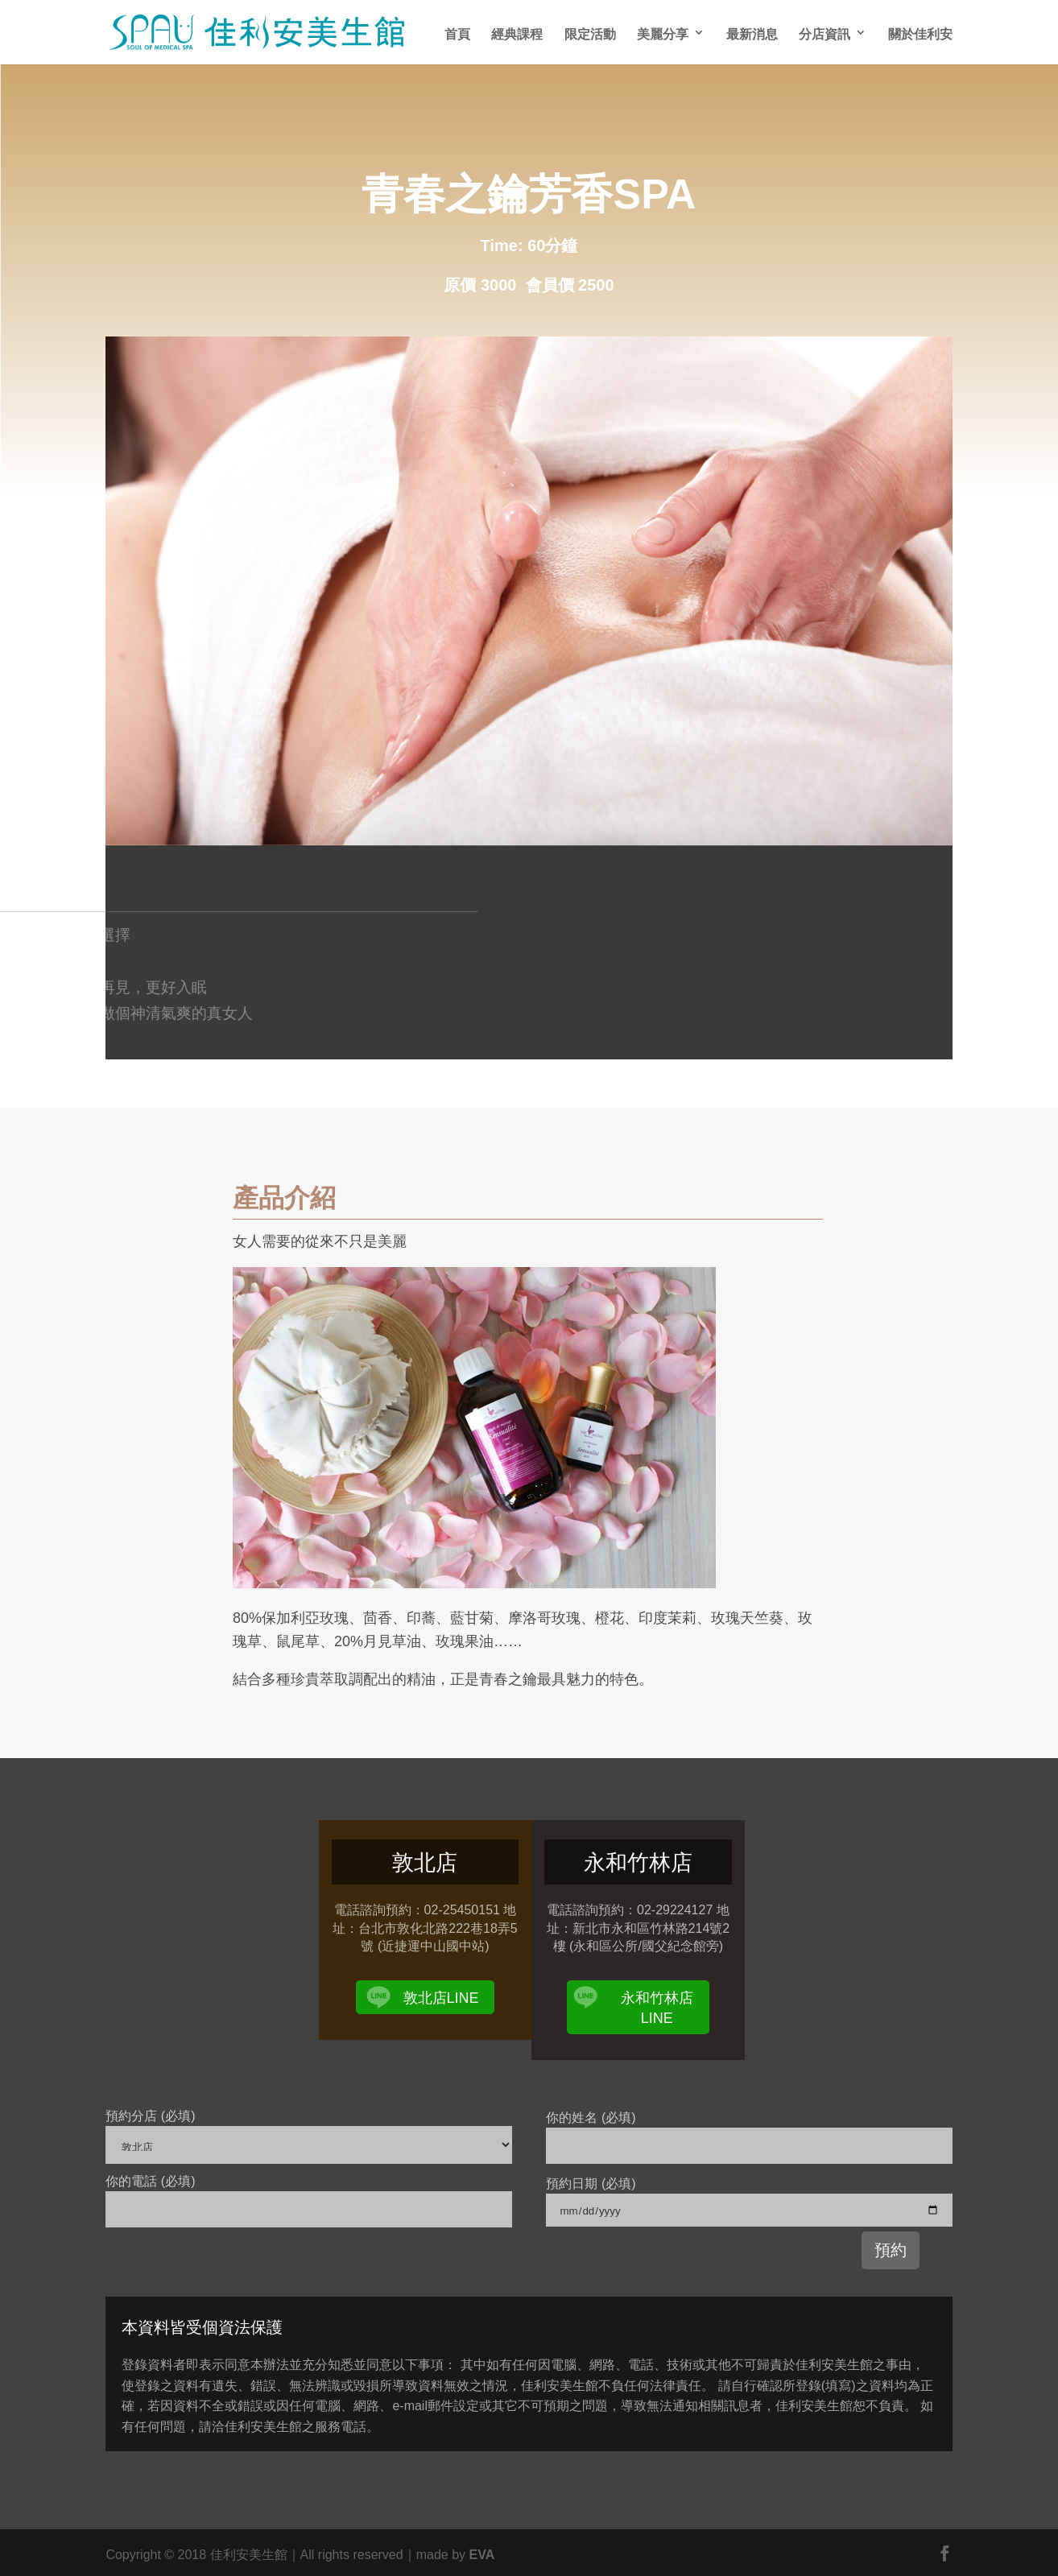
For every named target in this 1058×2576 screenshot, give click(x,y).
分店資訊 (824, 33)
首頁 (457, 33)
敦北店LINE (441, 1995)
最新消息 (752, 33)
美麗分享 (662, 33)
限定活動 (590, 33)
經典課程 (517, 33)
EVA (481, 2552)
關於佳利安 (920, 33)
